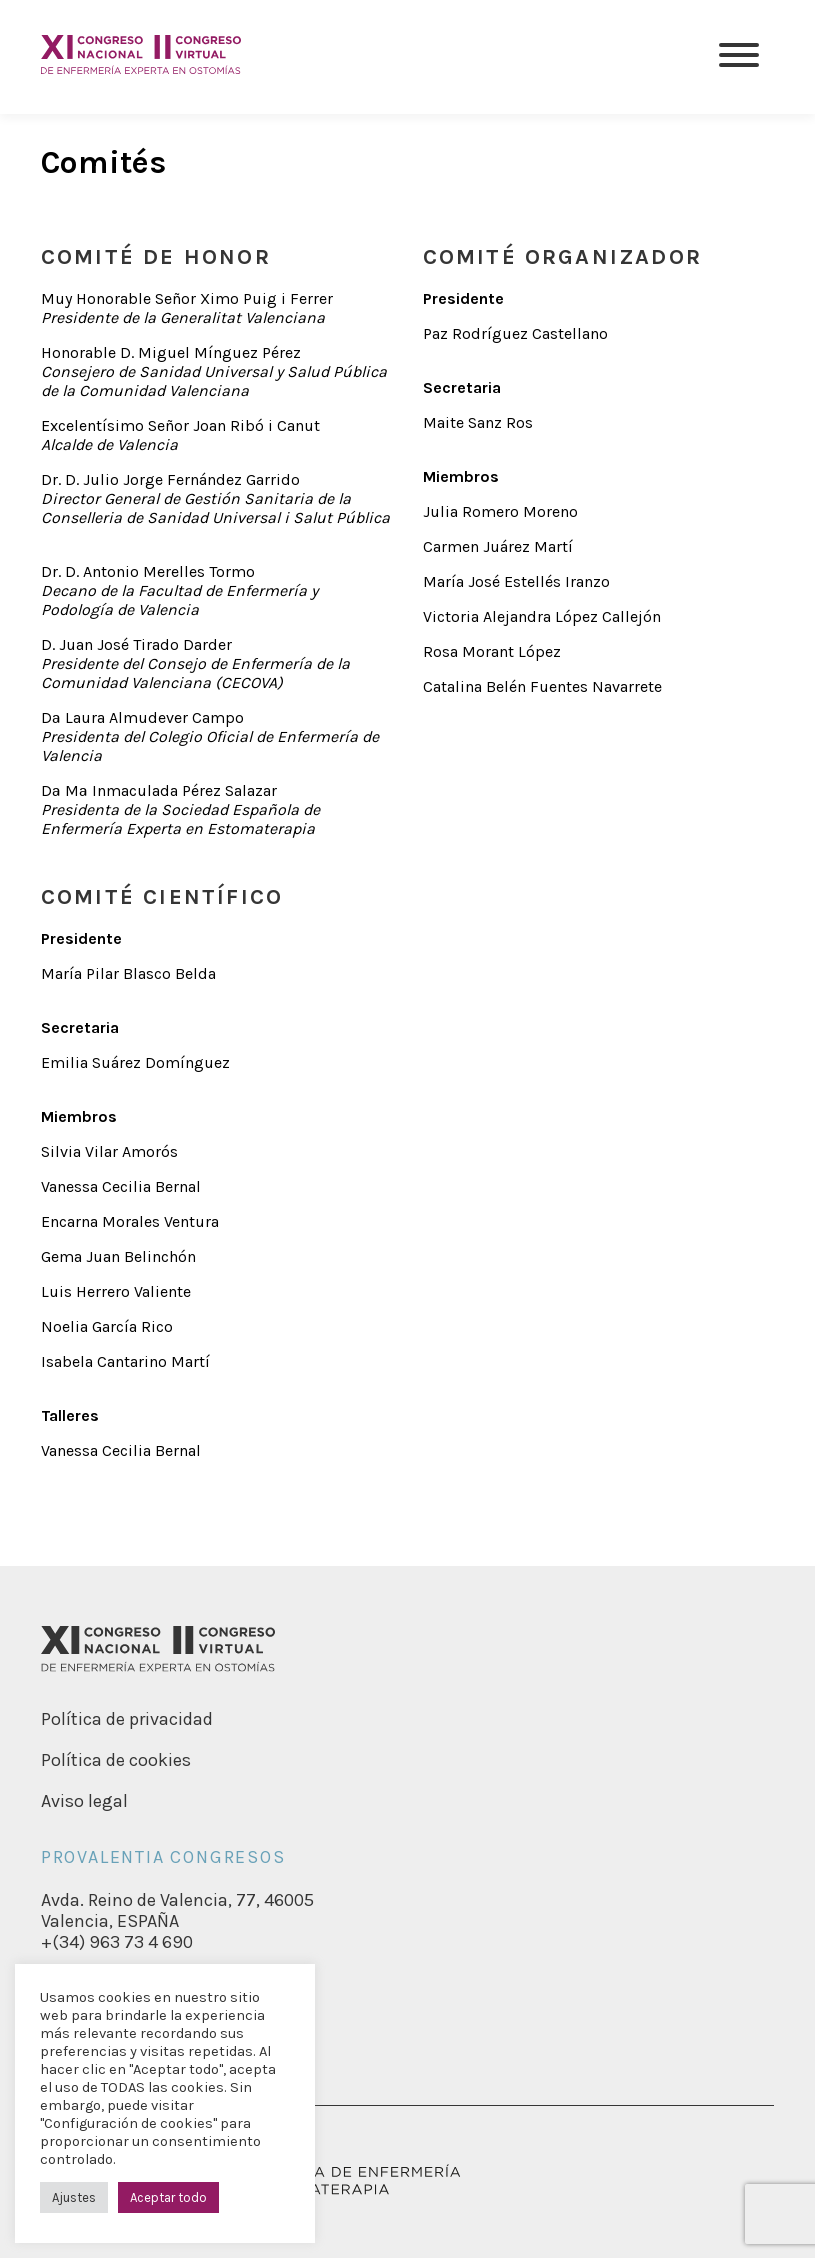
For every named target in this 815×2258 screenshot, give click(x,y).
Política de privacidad (127, 1719)
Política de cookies (116, 1760)
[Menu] (739, 57)
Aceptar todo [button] (168, 2197)
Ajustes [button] (74, 2197)
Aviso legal (84, 1801)
